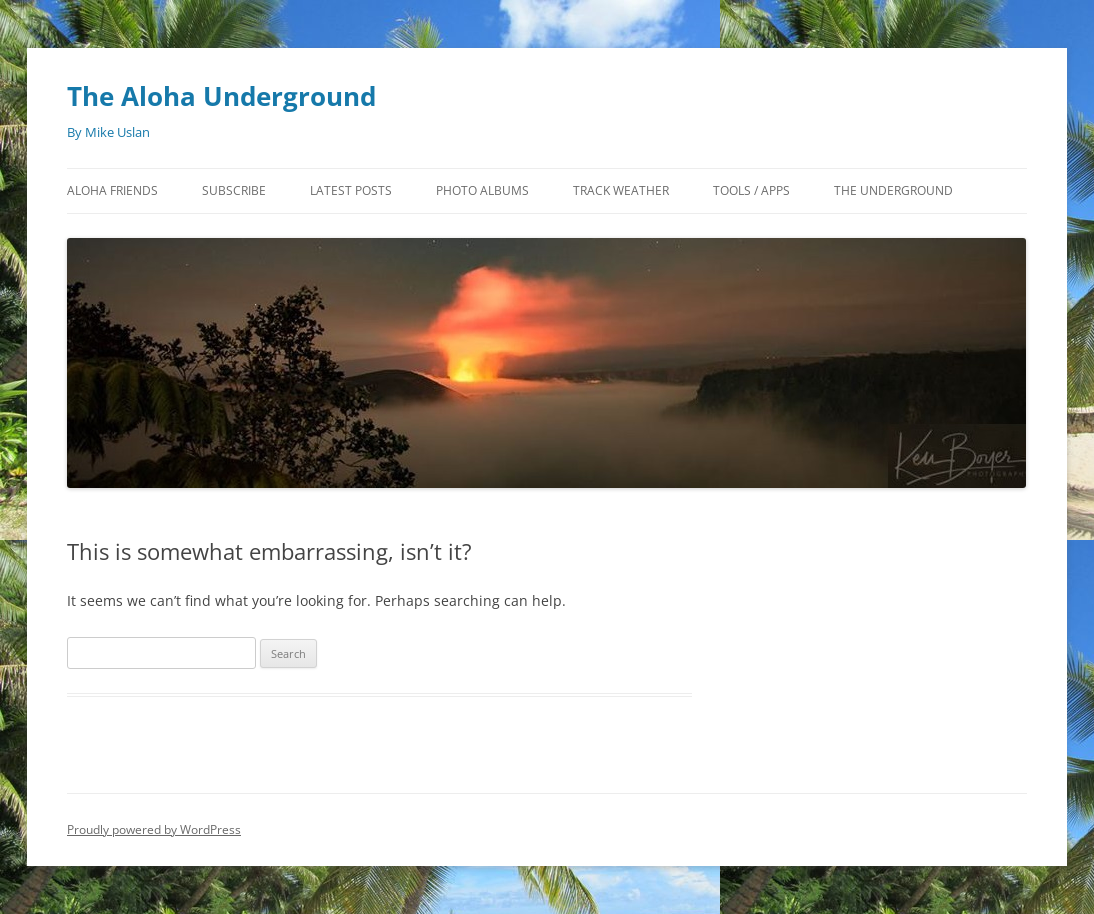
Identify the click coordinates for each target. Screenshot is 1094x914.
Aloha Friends (112, 190)
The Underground (893, 190)
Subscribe (234, 190)
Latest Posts (351, 190)
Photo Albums (482, 190)
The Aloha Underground (221, 96)
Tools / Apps (751, 190)
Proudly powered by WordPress (154, 829)
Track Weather (621, 190)
